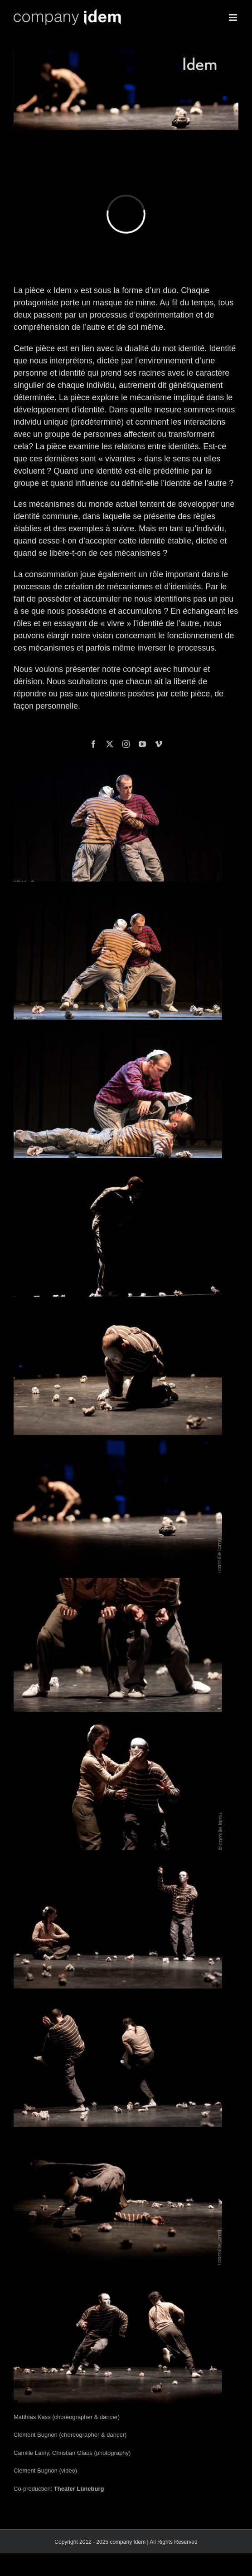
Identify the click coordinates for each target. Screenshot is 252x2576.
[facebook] (93, 744)
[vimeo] (158, 744)
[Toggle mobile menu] (233, 17)
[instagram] (126, 744)
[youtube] (142, 744)
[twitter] (109, 744)
